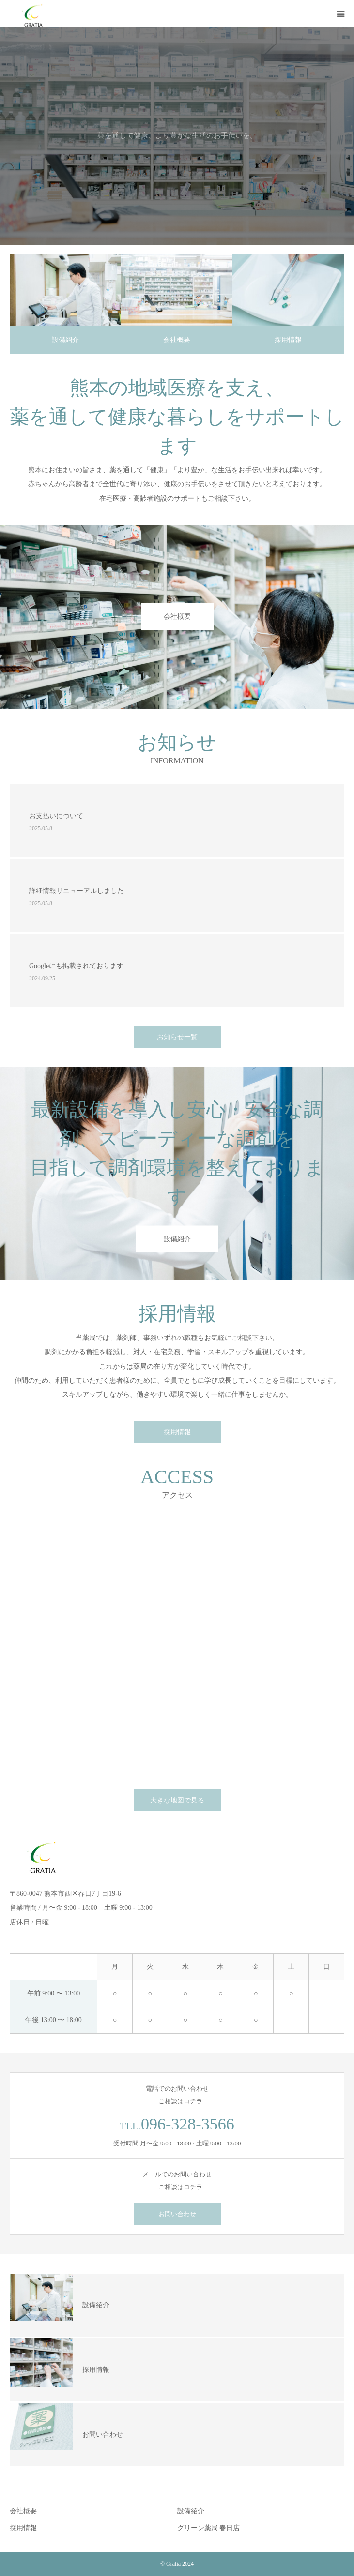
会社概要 (176, 339)
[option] (177, 136)
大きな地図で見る (177, 1800)
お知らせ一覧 (177, 1037)
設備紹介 (65, 339)
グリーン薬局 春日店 (208, 2527)
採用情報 (288, 339)
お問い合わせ (177, 2214)
